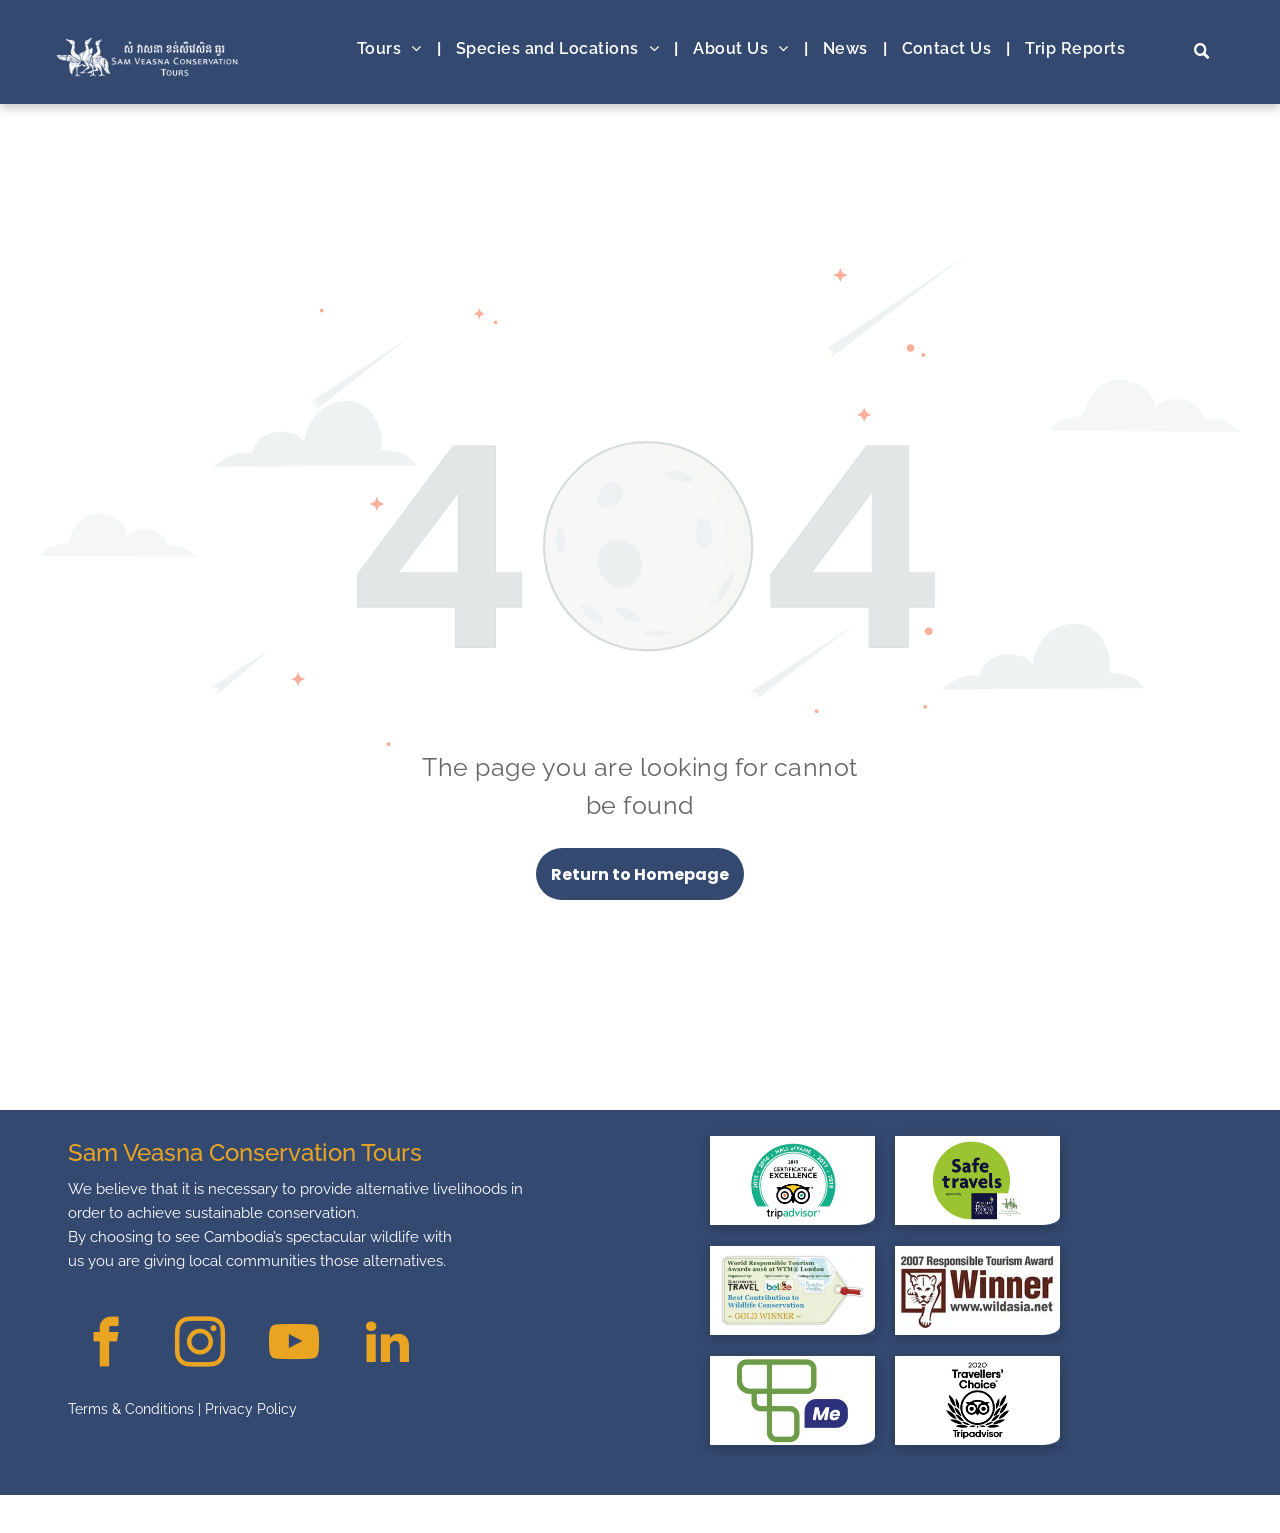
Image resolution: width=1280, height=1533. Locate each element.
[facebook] (105, 1345)
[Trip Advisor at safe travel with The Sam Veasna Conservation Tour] (792, 1180)
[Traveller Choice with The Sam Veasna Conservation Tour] (977, 1400)
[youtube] (293, 1345)
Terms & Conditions (131, 1409)
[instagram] (199, 1345)
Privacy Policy (251, 1409)
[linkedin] (387, 1345)
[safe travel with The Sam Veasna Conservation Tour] (977, 1180)
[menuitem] (391, 49)
